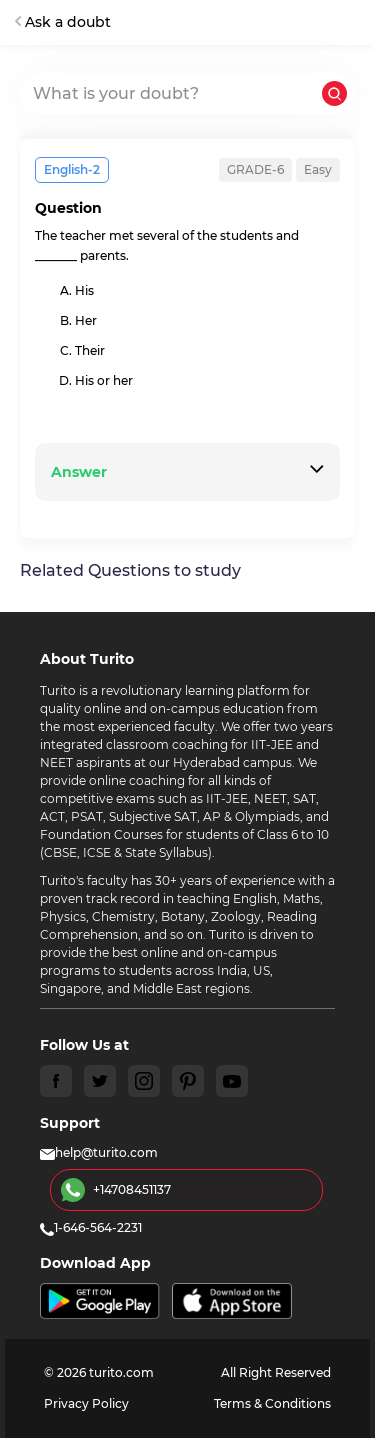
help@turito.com (99, 1152)
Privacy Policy (86, 1403)
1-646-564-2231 (91, 1227)
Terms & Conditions (272, 1403)
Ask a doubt (63, 22)
